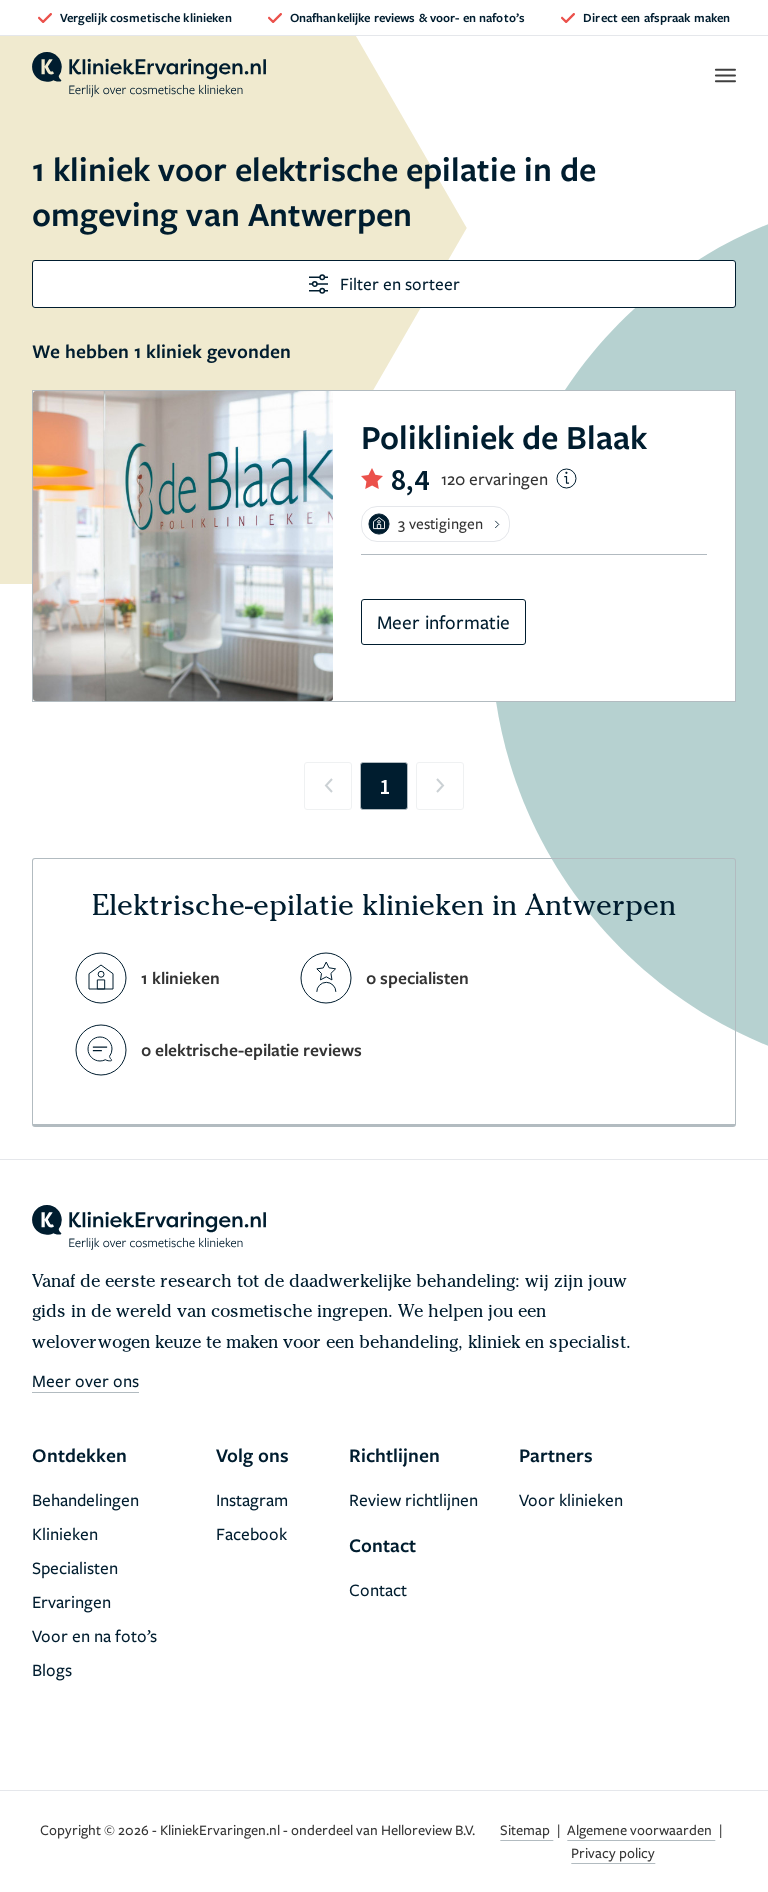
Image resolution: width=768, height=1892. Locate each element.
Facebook (251, 1533)
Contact (378, 1589)
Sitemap (526, 1829)
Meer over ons (85, 1380)
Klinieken (65, 1533)
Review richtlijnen (413, 1499)
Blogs (52, 1669)
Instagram (252, 1499)
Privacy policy (613, 1852)
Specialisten (75, 1567)
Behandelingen (85, 1499)
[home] (149, 75)
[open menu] (724, 75)
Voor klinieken (571, 1499)
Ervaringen (71, 1601)
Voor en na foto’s (94, 1635)
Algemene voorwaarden (641, 1829)
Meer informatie (443, 621)
